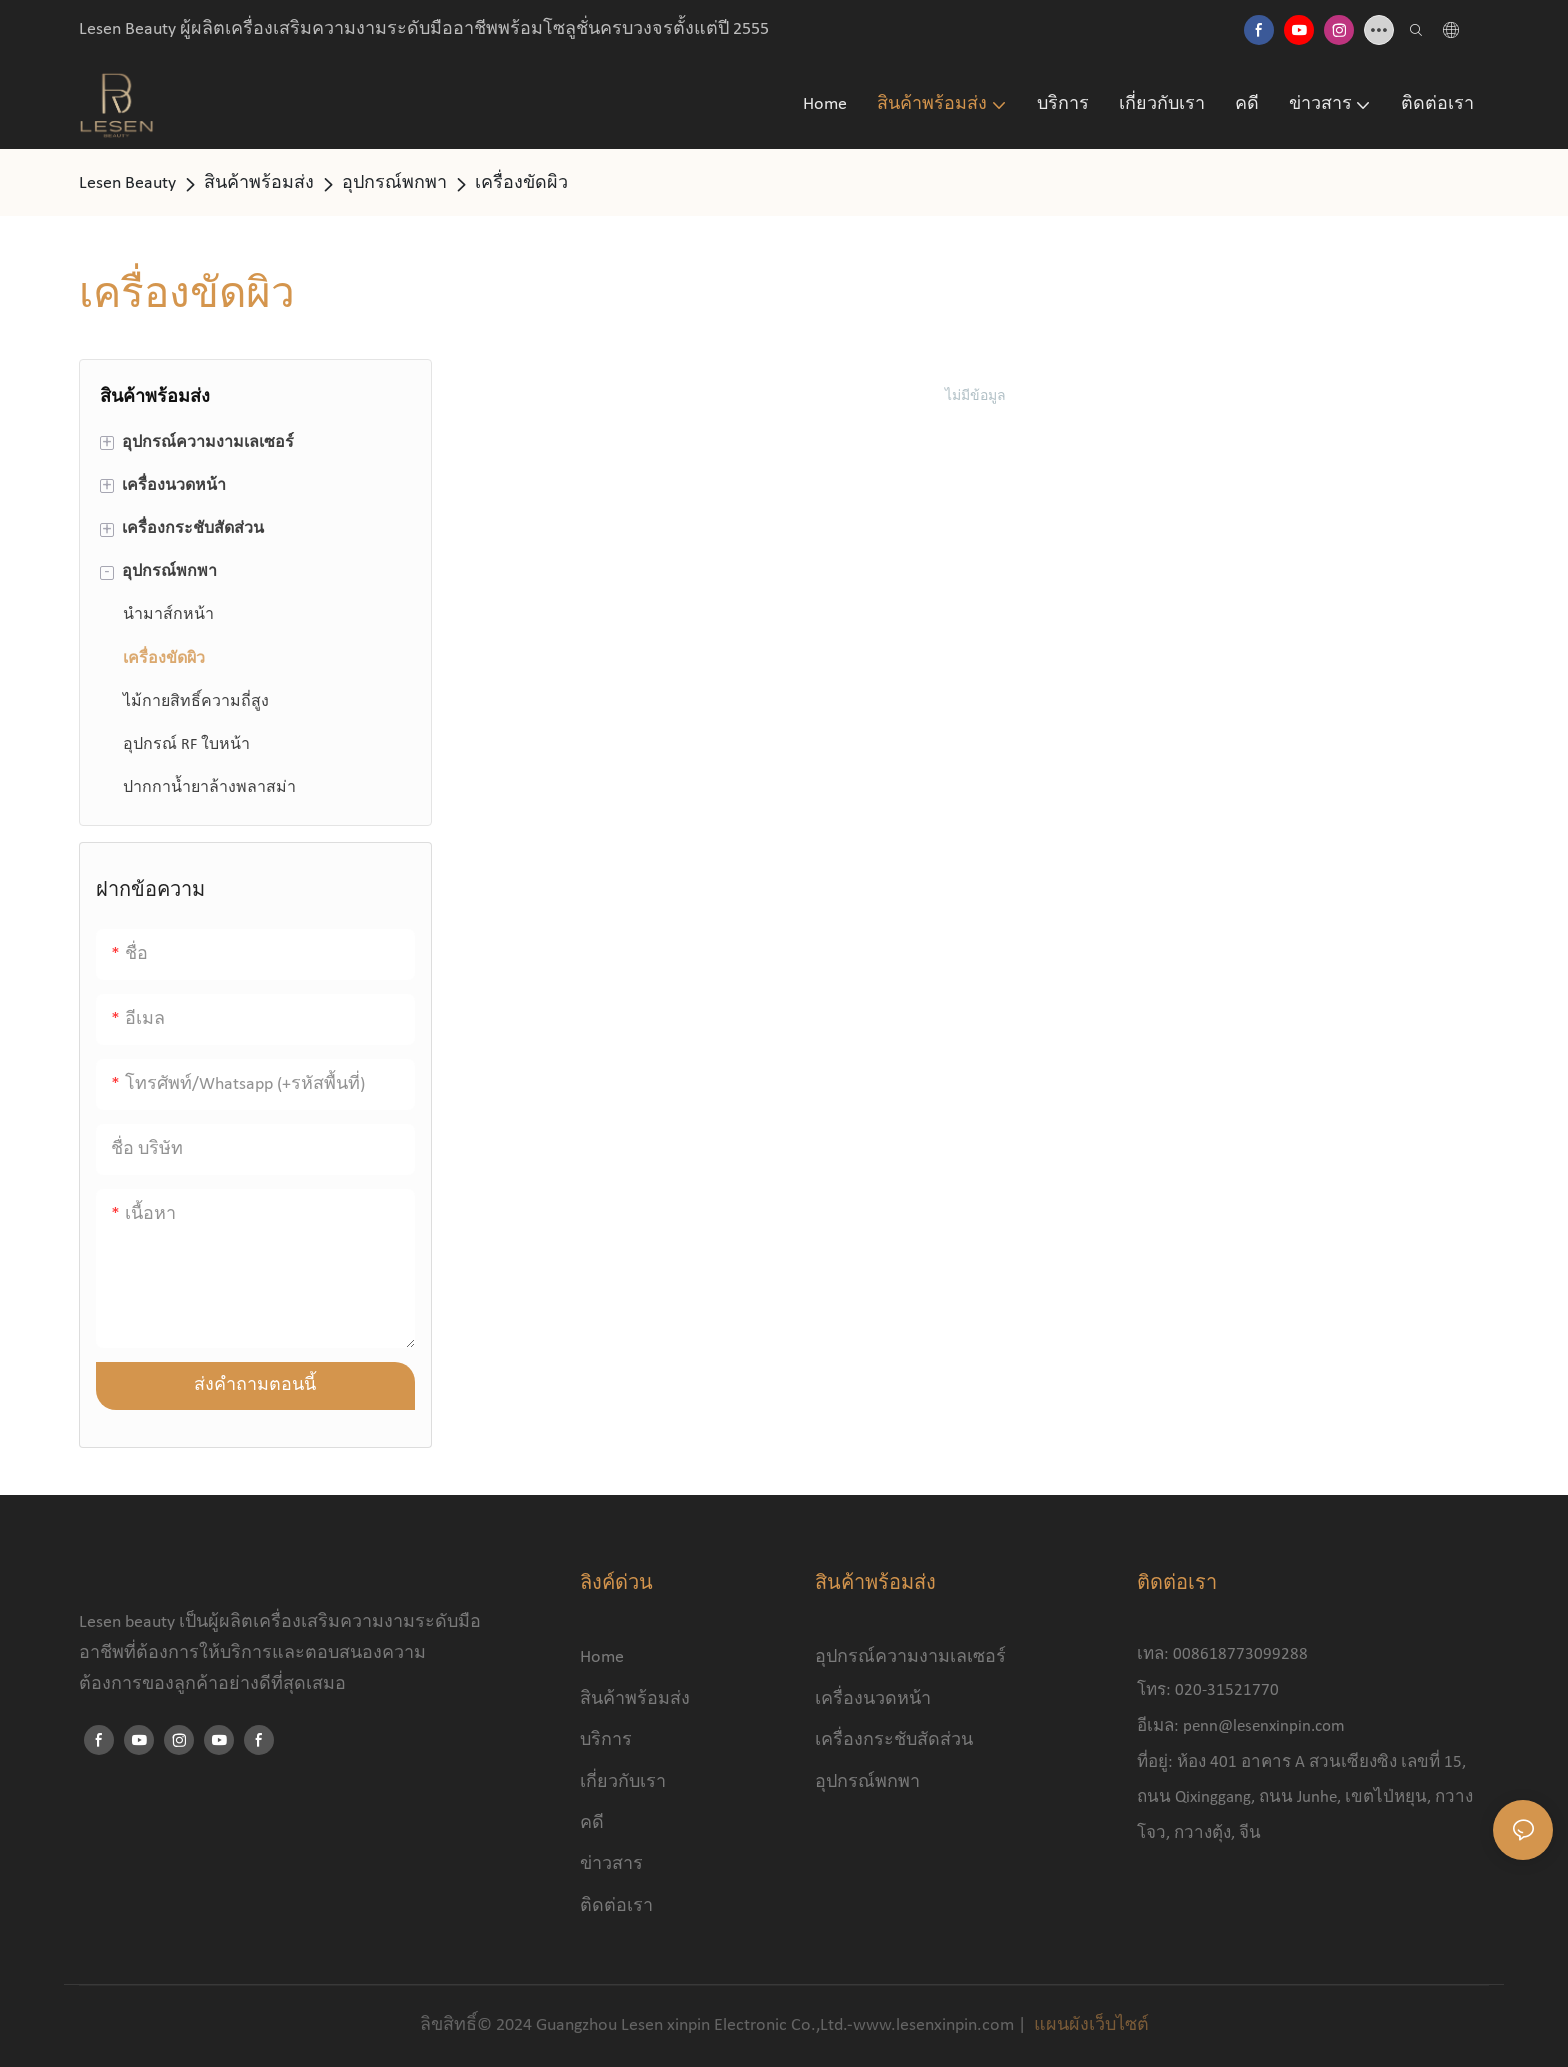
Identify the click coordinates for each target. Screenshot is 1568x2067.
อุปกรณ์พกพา (394, 183)
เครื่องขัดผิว (521, 183)
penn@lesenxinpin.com (1264, 1726)
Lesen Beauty (127, 183)
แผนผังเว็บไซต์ (1089, 2025)
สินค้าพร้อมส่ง (259, 183)
